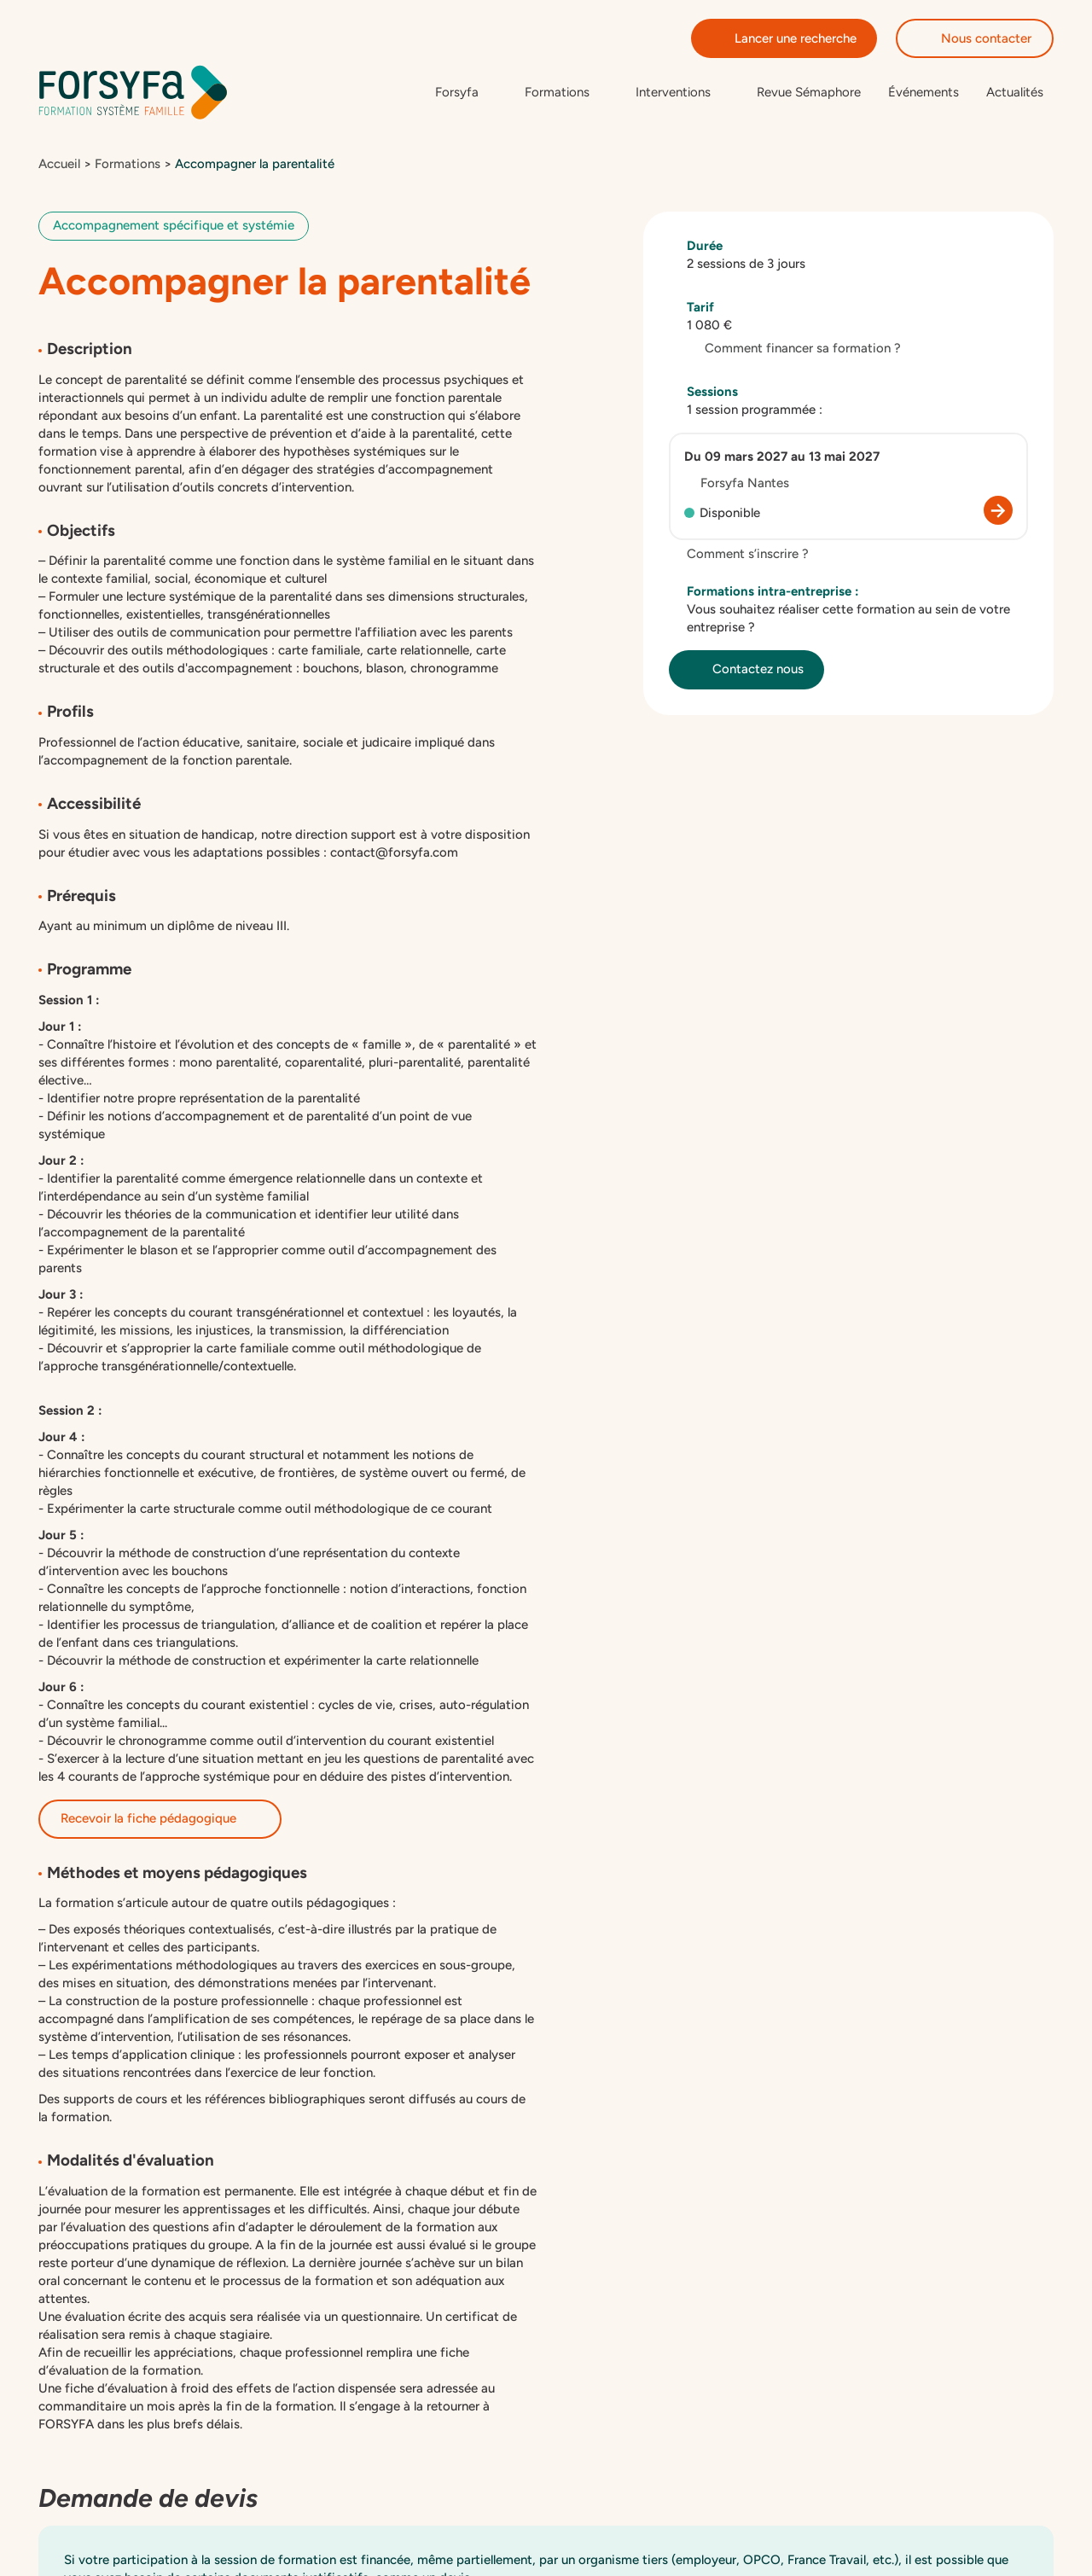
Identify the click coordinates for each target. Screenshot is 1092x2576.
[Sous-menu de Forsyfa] (466, 93)
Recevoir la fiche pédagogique (160, 1821)
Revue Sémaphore (809, 93)
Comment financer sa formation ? (794, 350)
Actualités (1014, 93)
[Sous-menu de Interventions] (682, 93)
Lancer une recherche (784, 38)
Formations (127, 166)
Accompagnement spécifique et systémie (173, 228)
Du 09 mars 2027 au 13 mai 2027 (782, 459)
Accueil (59, 166)
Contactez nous (746, 671)
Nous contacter (974, 38)
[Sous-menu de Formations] (566, 93)
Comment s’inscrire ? (739, 556)
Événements (923, 93)
